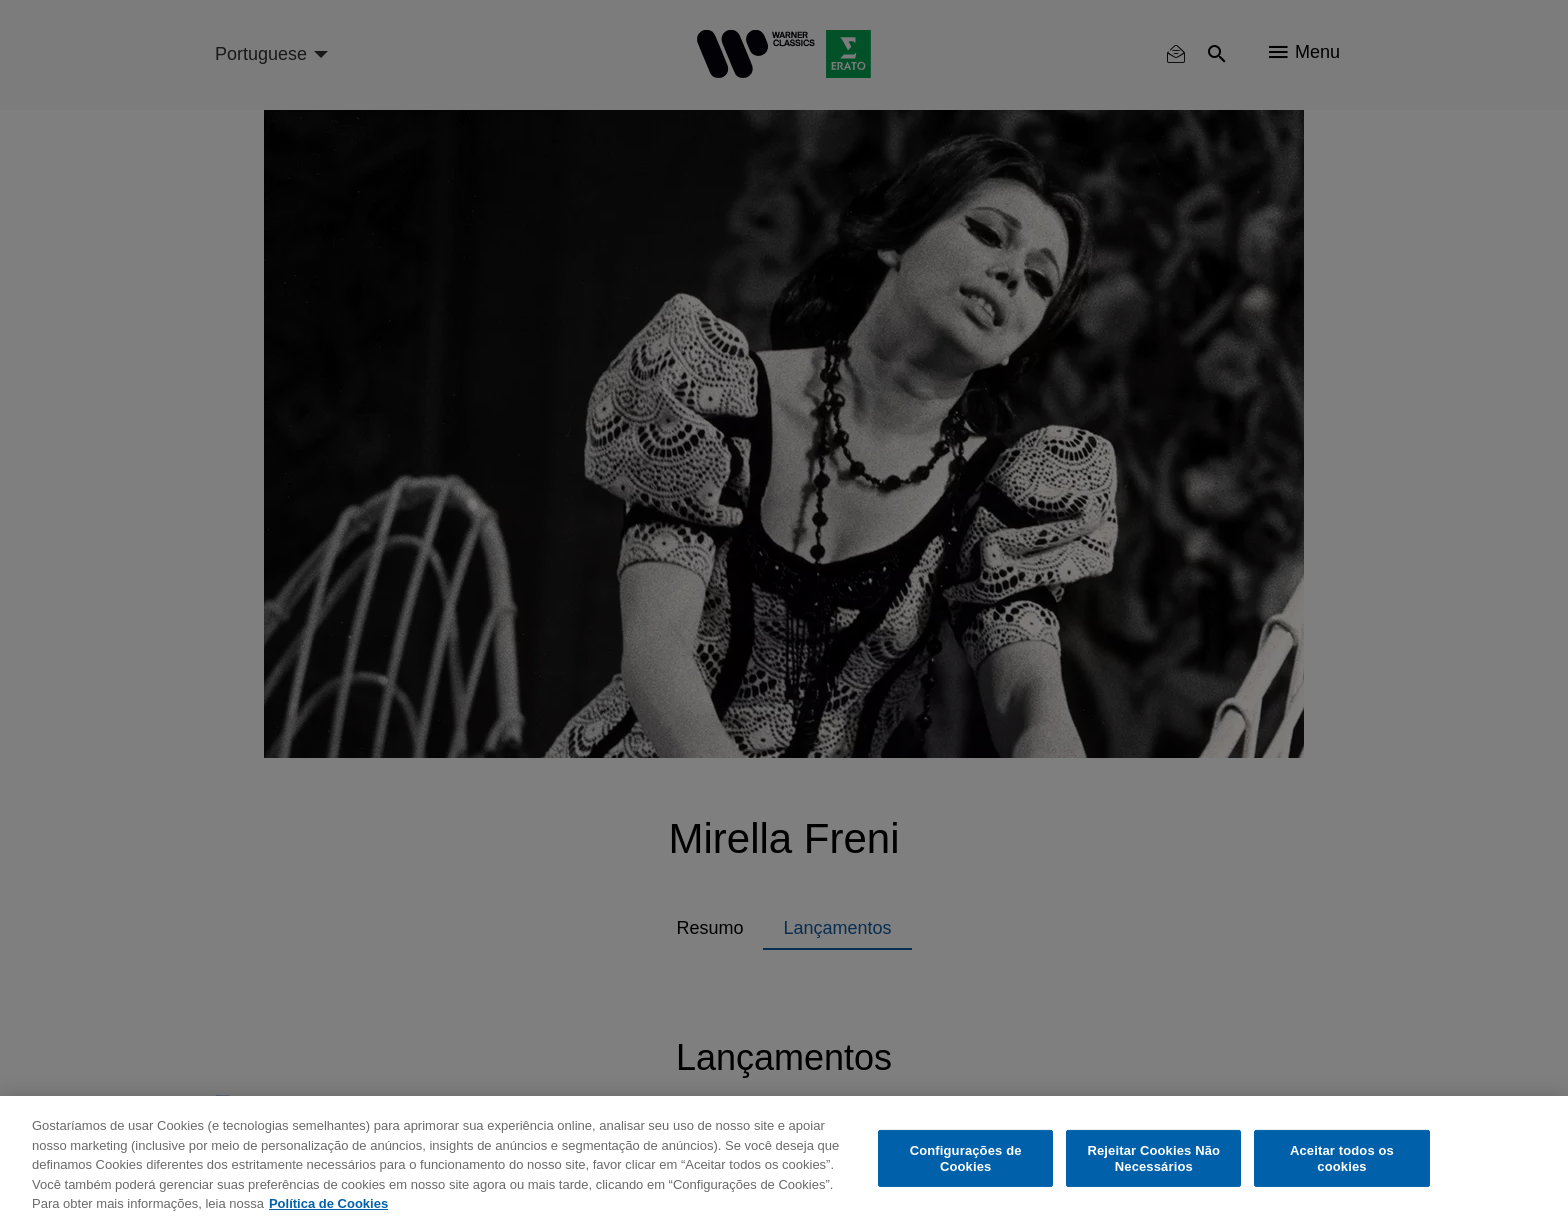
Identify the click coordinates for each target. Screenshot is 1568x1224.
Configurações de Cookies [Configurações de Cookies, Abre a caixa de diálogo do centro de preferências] (966, 1158)
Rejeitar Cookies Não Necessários (1153, 1158)
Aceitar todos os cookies (1342, 1158)
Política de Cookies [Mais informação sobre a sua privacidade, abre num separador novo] (328, 1203)
